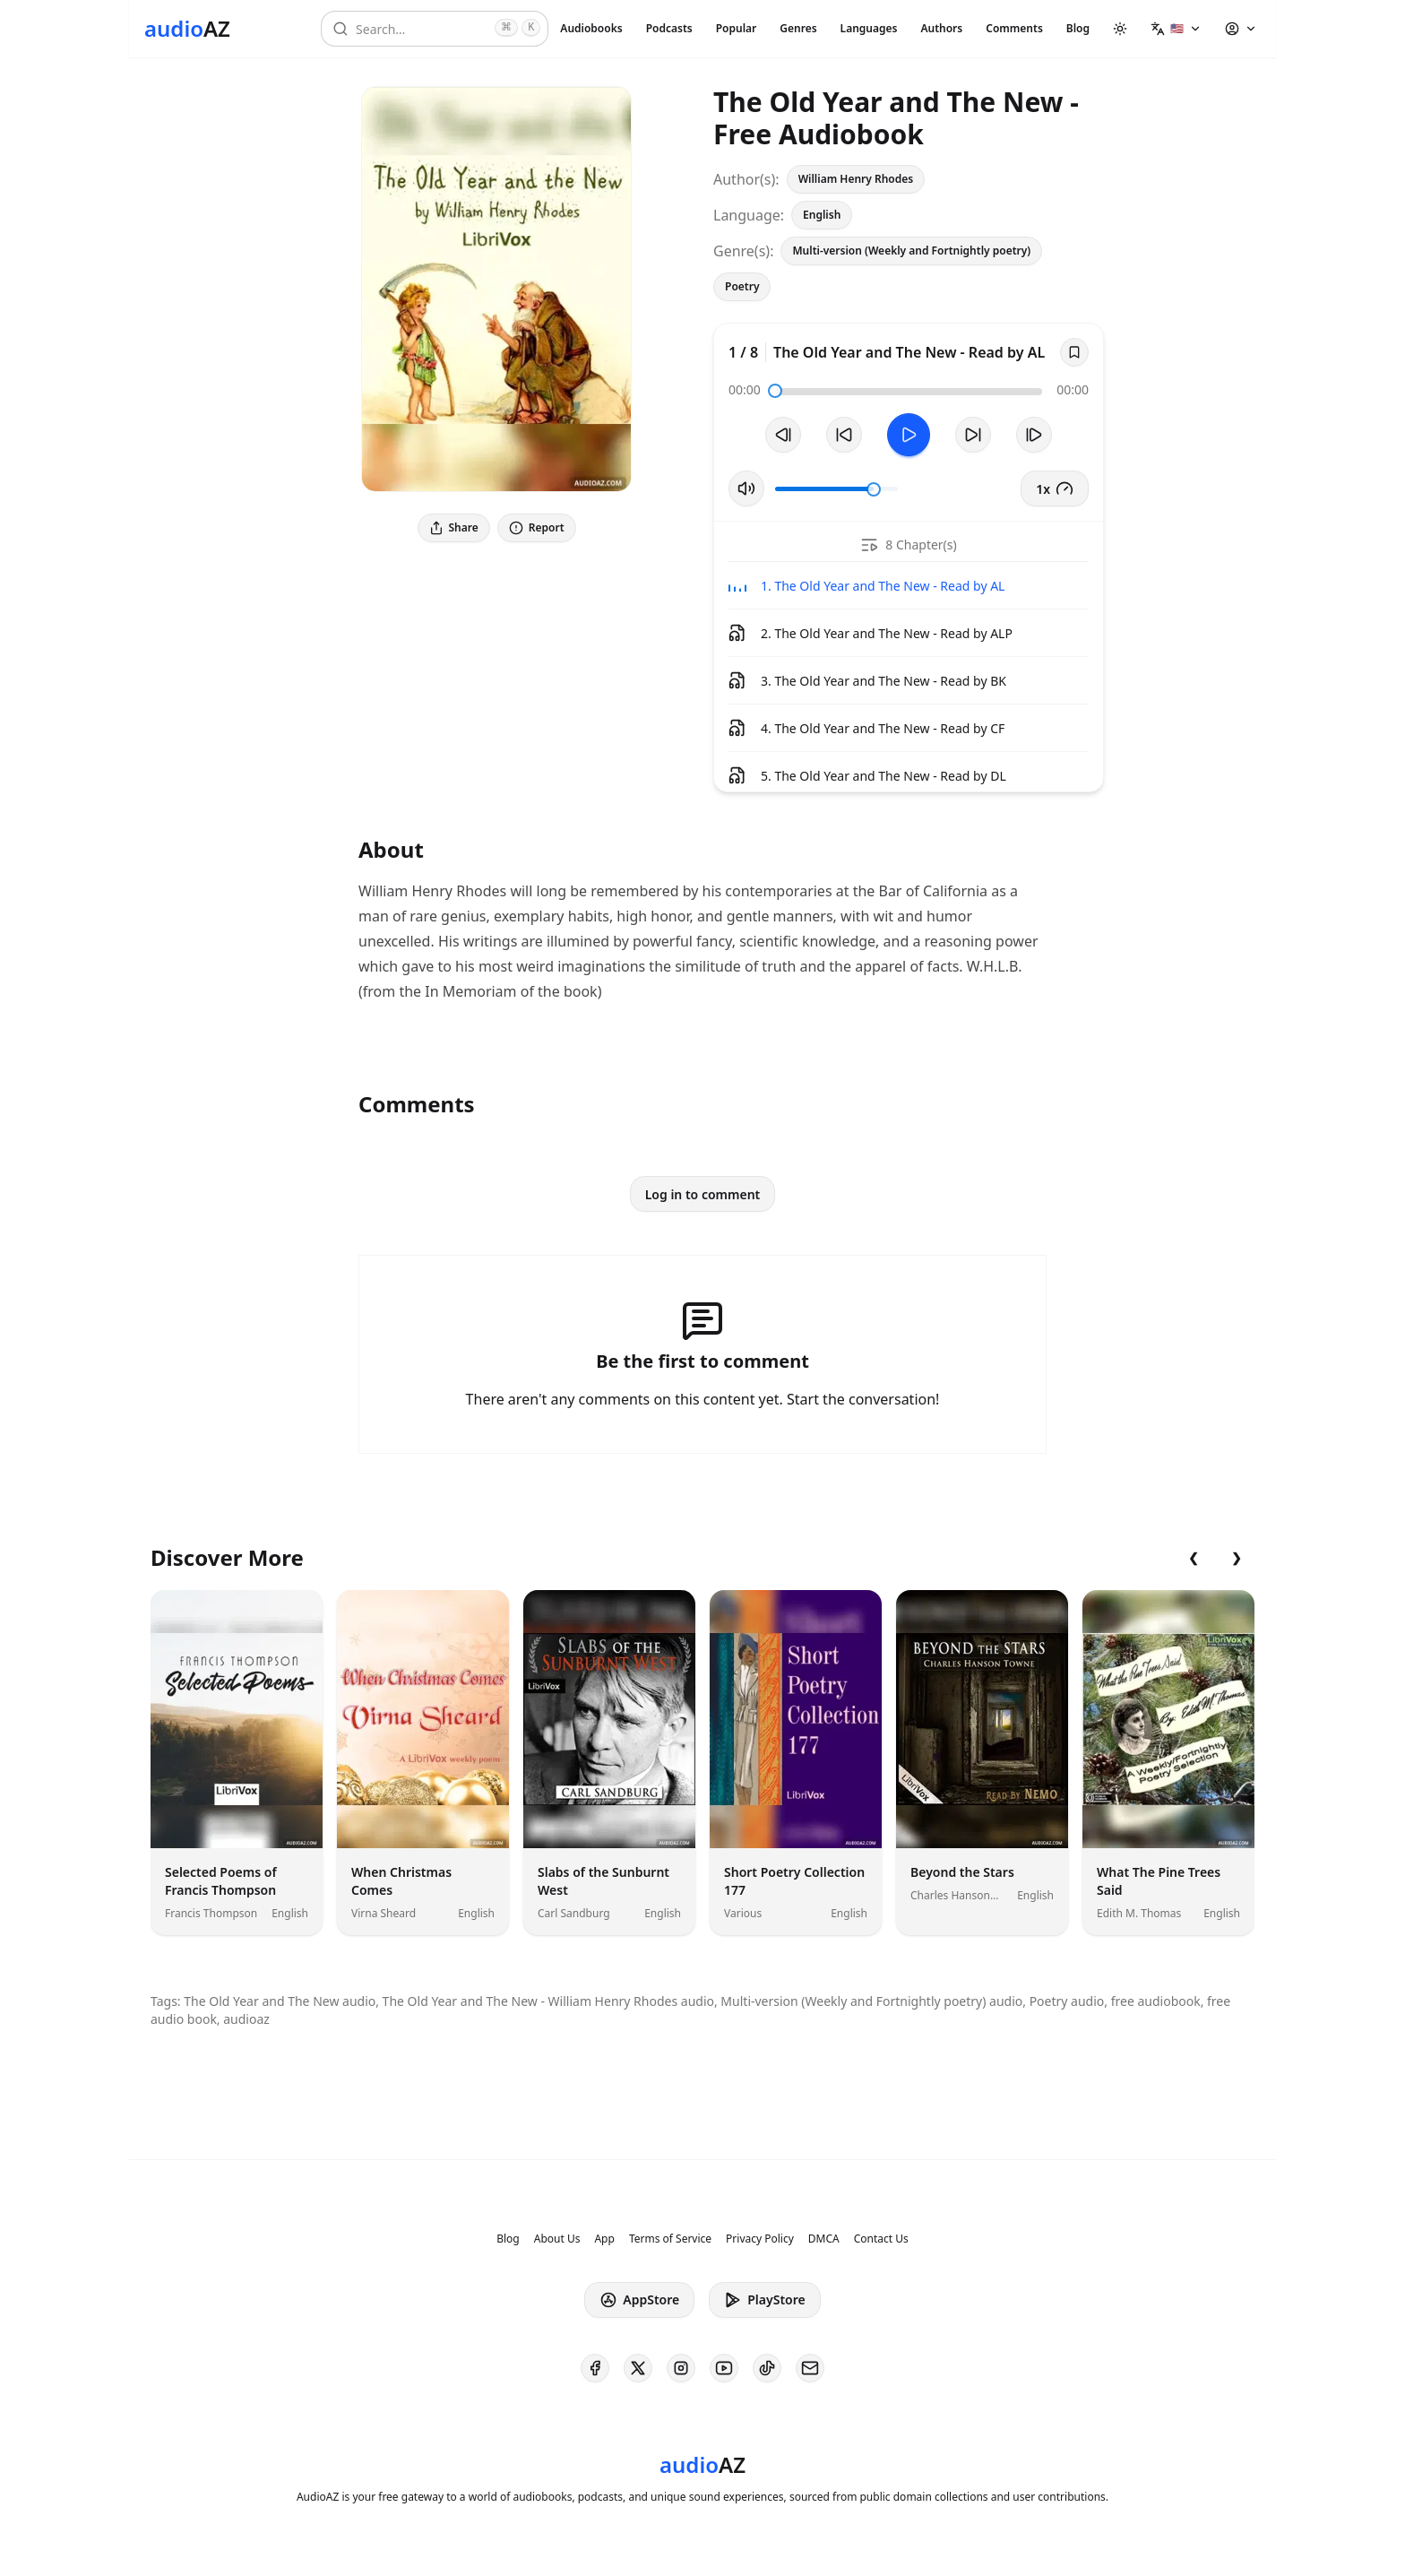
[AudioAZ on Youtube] (724, 2368)
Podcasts (669, 28)
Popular (736, 28)
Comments (1014, 28)
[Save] (1074, 352)
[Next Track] (1034, 435)
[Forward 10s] (973, 435)
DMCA (824, 2239)
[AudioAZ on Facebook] (595, 2368)
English (821, 214)
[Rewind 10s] (844, 435)
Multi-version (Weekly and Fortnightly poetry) (911, 250)
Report (537, 527)
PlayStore (764, 2300)
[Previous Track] (783, 435)
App (604, 2239)
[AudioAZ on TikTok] (767, 2368)
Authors (941, 28)
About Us (557, 2239)
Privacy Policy (760, 2239)
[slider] (775, 391)
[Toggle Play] (908, 434)
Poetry (742, 286)
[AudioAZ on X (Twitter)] (638, 2368)
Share (453, 527)
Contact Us (881, 2239)
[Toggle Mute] (746, 488)
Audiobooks (591, 28)
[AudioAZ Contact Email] (810, 2368)
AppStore (639, 2300)
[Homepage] (187, 29)
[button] (1176, 28)
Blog (1078, 28)
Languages (869, 28)
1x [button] (1054, 488)
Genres (798, 28)
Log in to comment (703, 1194)
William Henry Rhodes (856, 178)
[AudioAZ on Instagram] (681, 2368)
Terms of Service (670, 2239)
